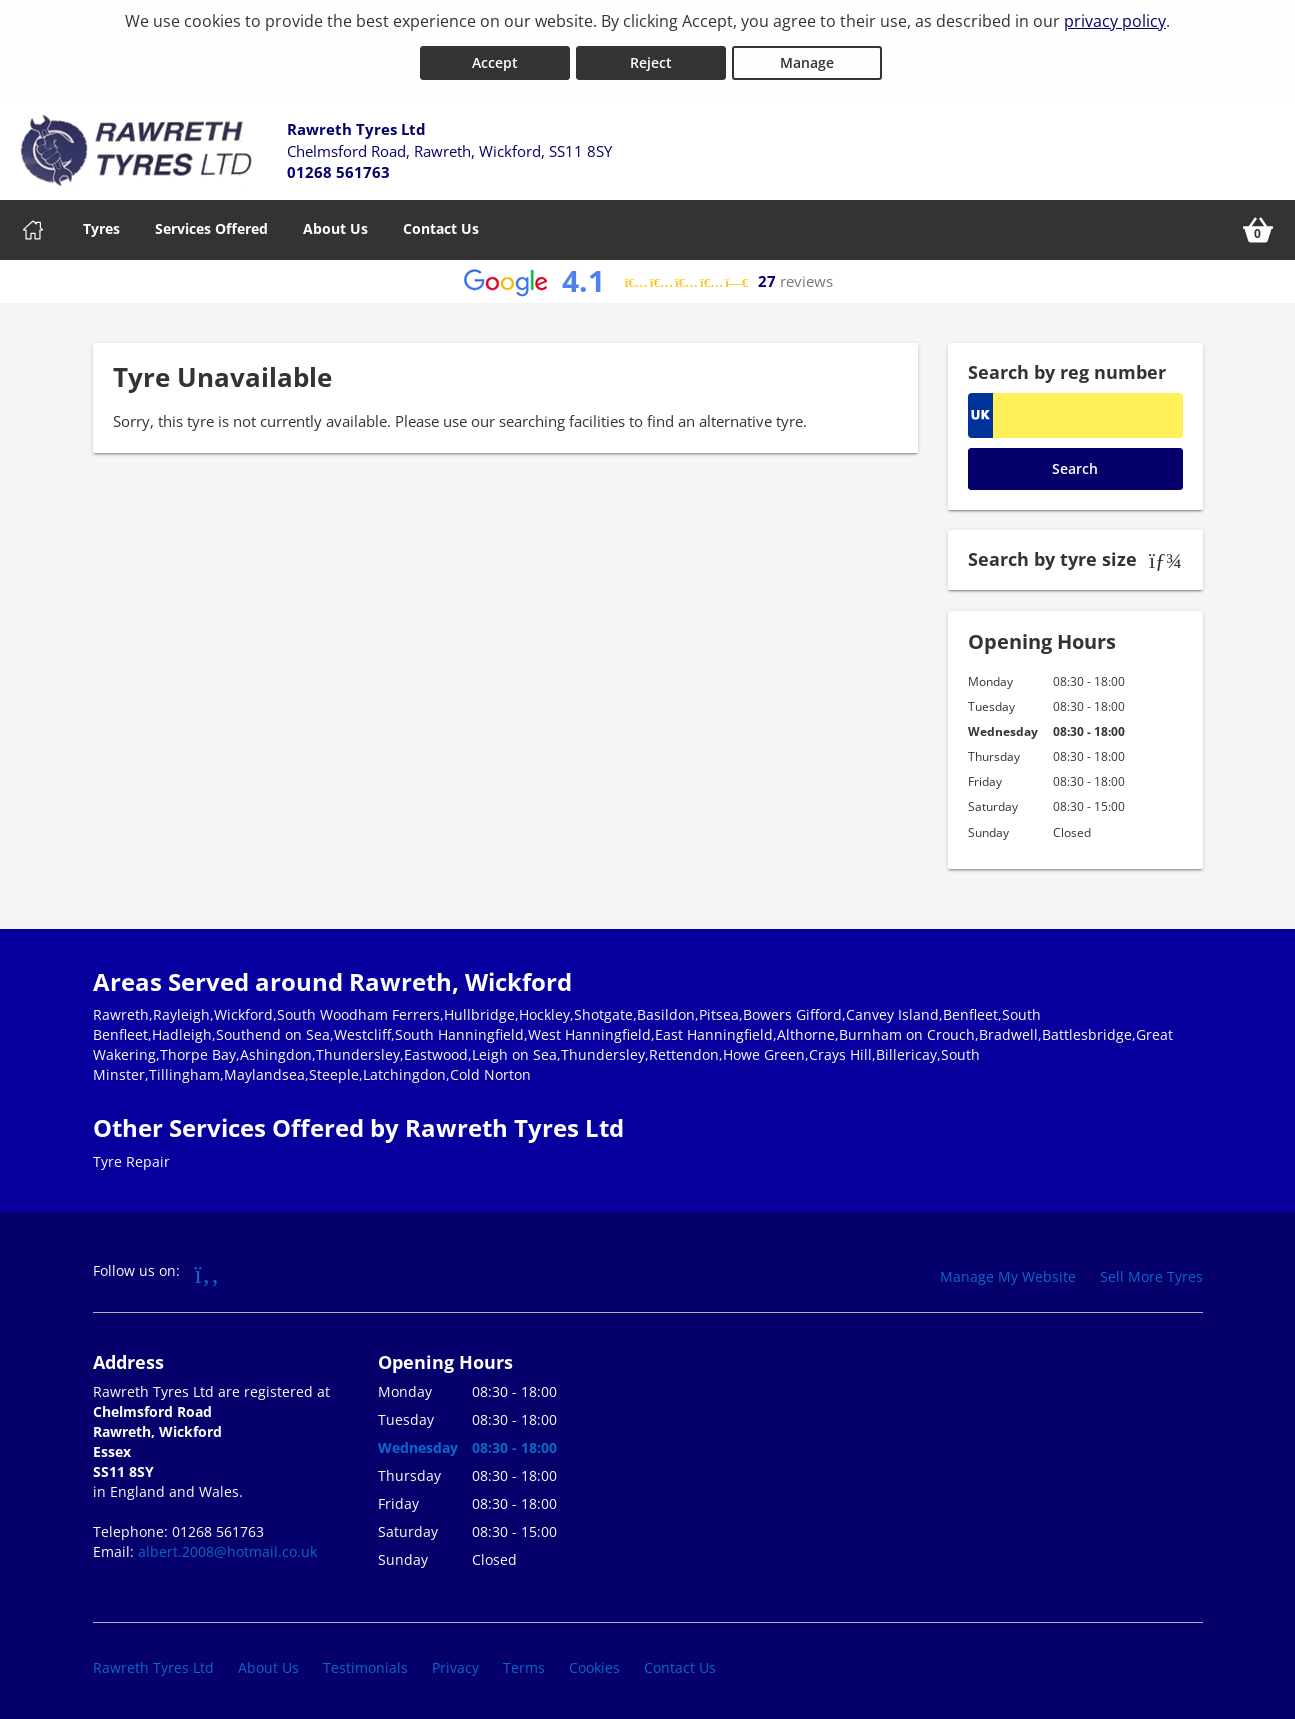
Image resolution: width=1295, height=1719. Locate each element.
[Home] (33, 226)
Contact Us (441, 224)
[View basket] (1258, 226)
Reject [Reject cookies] (651, 58)
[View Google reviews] (648, 277)
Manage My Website (1008, 1271)
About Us (335, 224)
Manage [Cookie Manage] (807, 58)
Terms (524, 1663)
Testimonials (365, 1663)
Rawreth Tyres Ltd (153, 1663)
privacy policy (1115, 21)
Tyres (101, 224)
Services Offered (211, 224)
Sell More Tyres (1151, 1271)
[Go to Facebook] (207, 1268)
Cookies (594, 1663)
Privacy (455, 1663)
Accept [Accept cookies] (495, 58)
